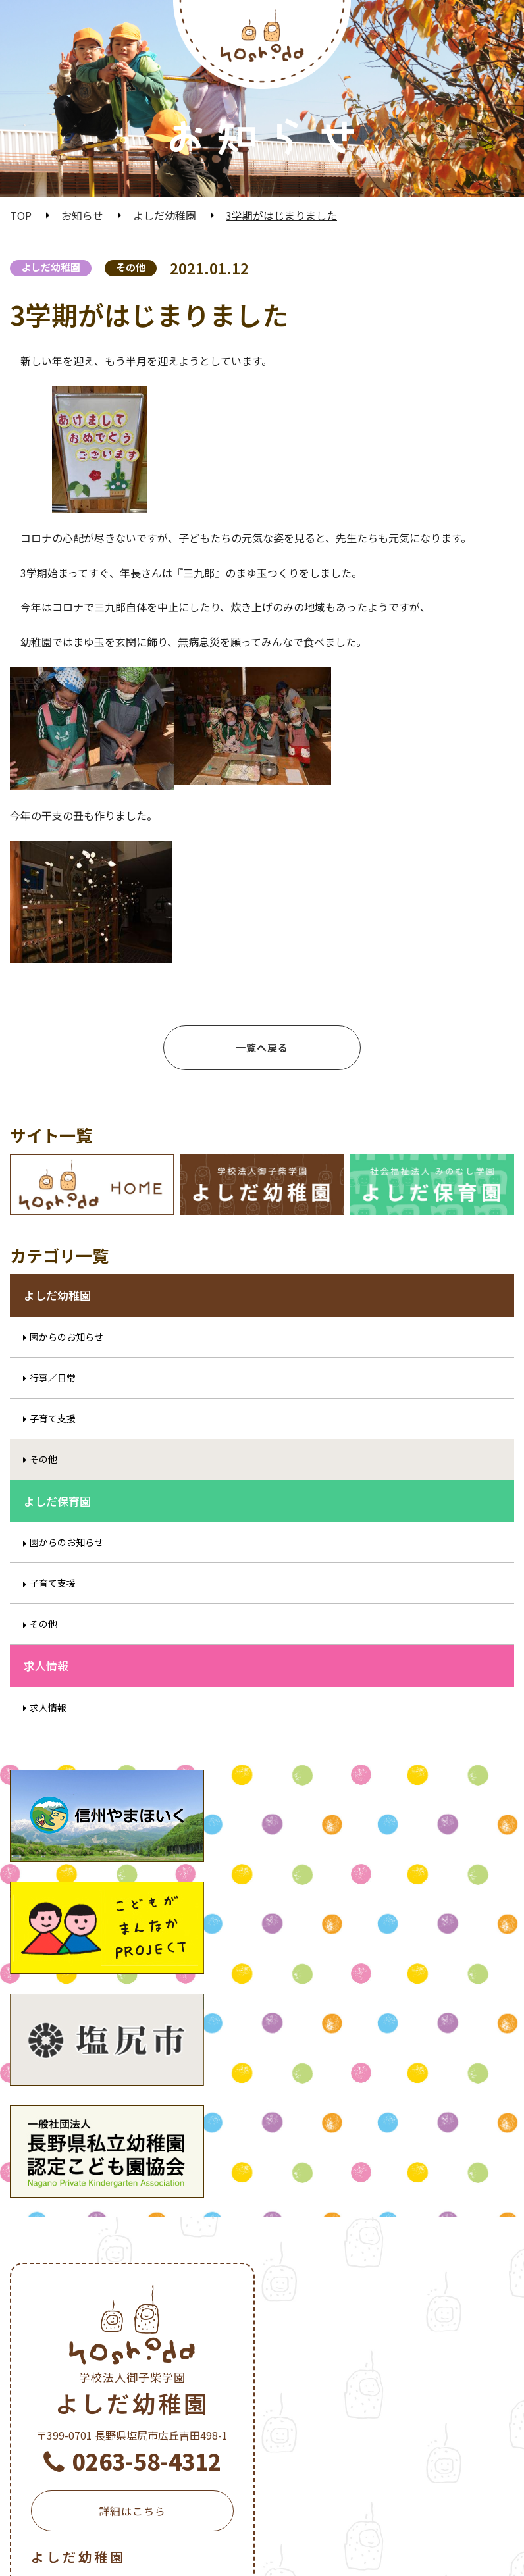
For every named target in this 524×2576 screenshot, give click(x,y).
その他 (130, 267)
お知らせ (82, 215)
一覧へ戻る (262, 1047)
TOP (21, 215)
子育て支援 (53, 1438)
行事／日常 (53, 1397)
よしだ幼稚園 (164, 215)
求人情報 (48, 1727)
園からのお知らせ (66, 1356)
